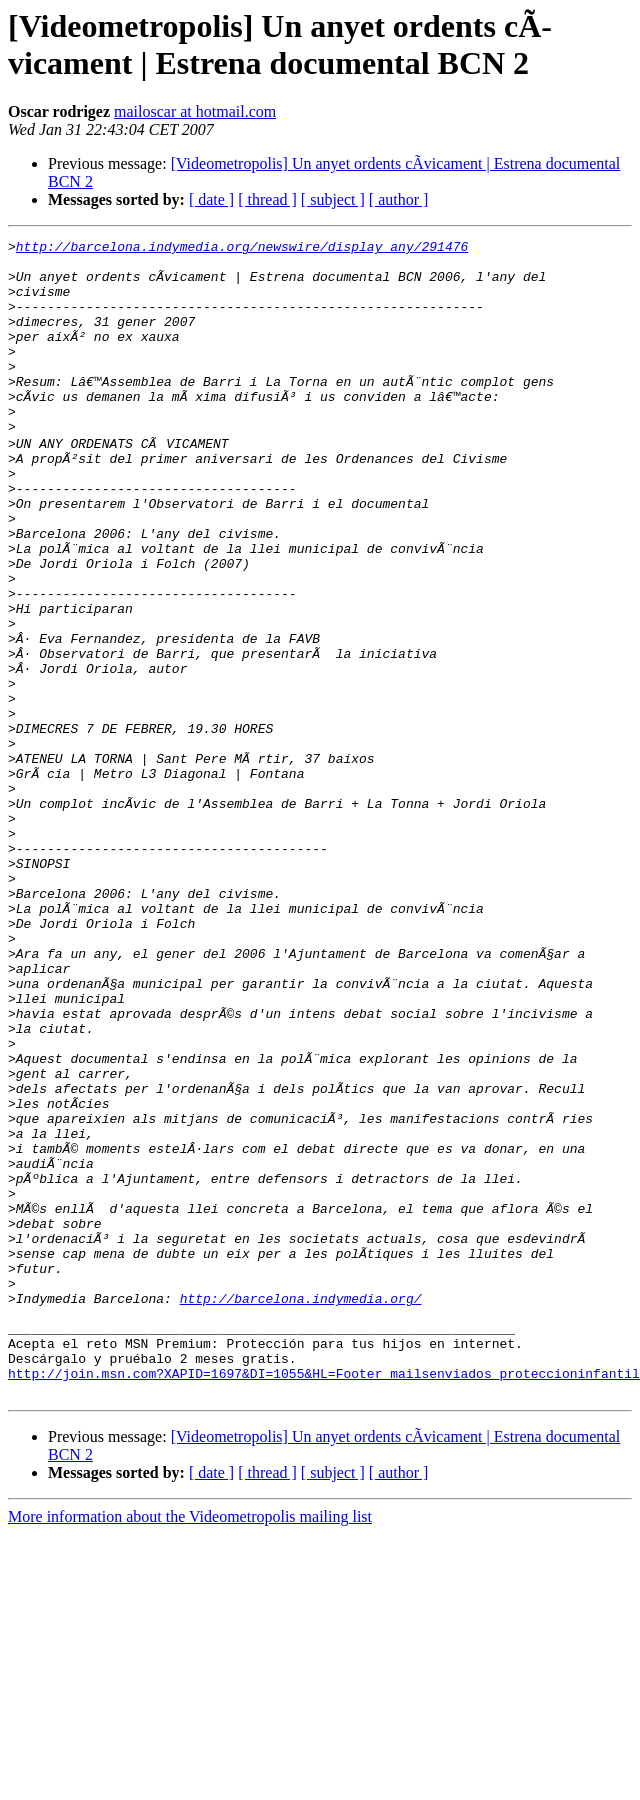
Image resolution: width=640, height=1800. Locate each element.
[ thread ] (267, 199)
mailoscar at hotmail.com (195, 111)
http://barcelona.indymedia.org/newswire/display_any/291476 (242, 249)
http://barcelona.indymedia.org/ (301, 1509)
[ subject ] (333, 199)
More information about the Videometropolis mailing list (190, 1745)
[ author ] (399, 199)
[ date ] (211, 199)
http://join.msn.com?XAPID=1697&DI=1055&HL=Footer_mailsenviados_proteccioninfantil (324, 1599)
